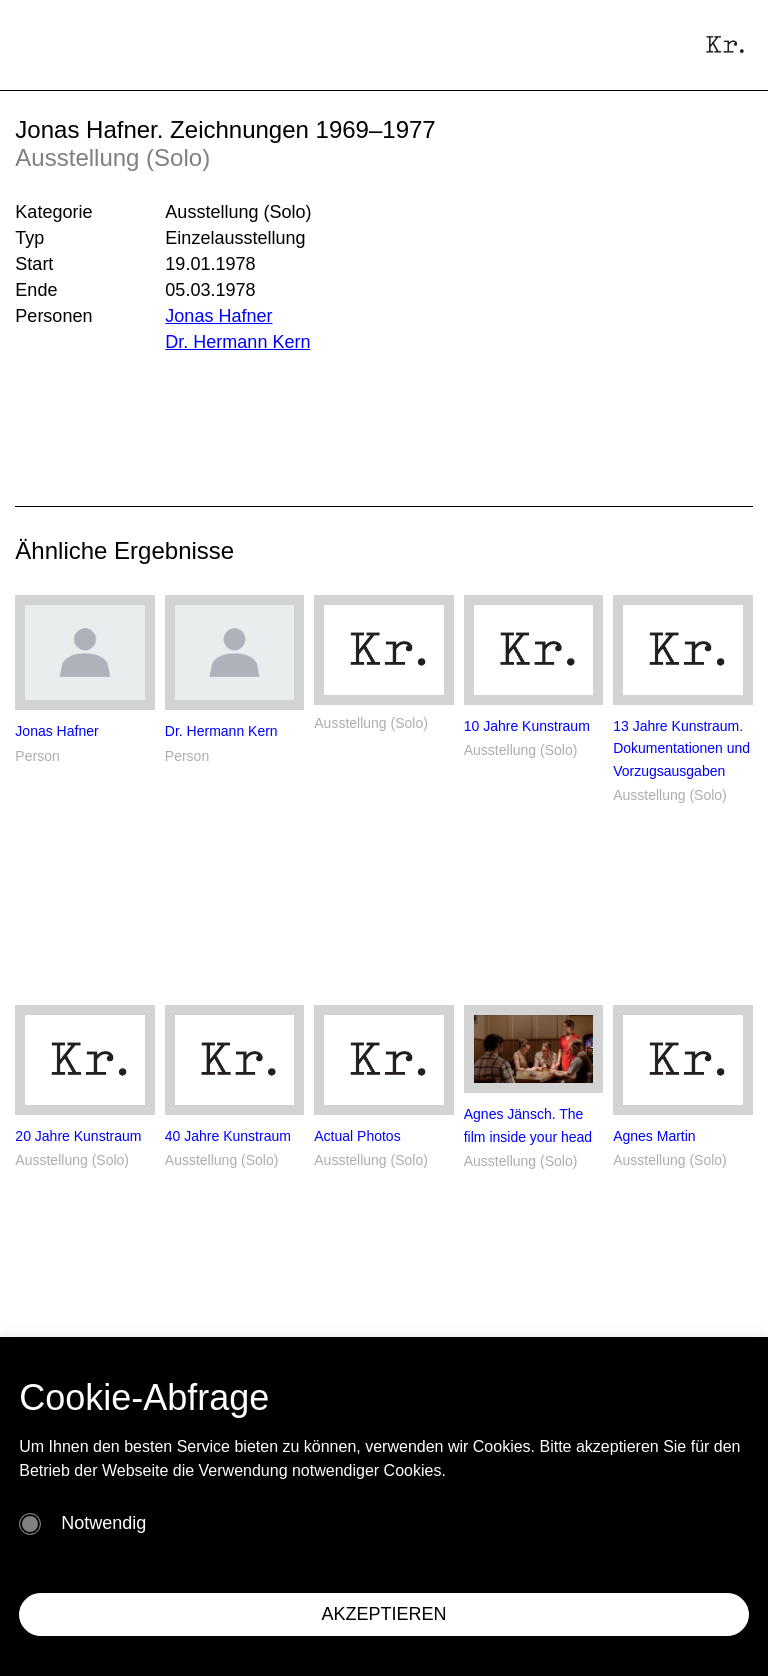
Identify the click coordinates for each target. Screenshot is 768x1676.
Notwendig (103, 1523)
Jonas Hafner (218, 316)
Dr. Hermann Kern (237, 342)
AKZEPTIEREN (383, 1614)
